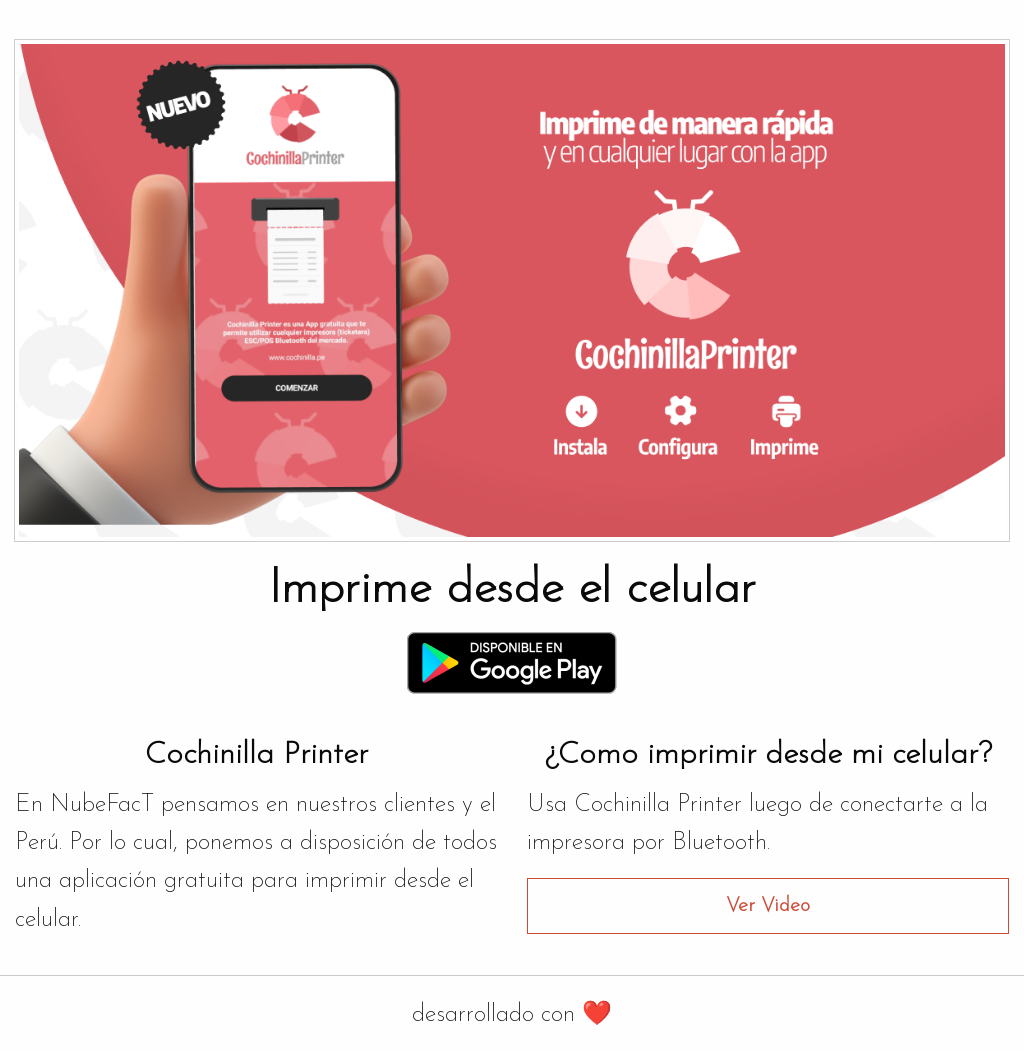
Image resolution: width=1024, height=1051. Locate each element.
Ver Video (768, 906)
